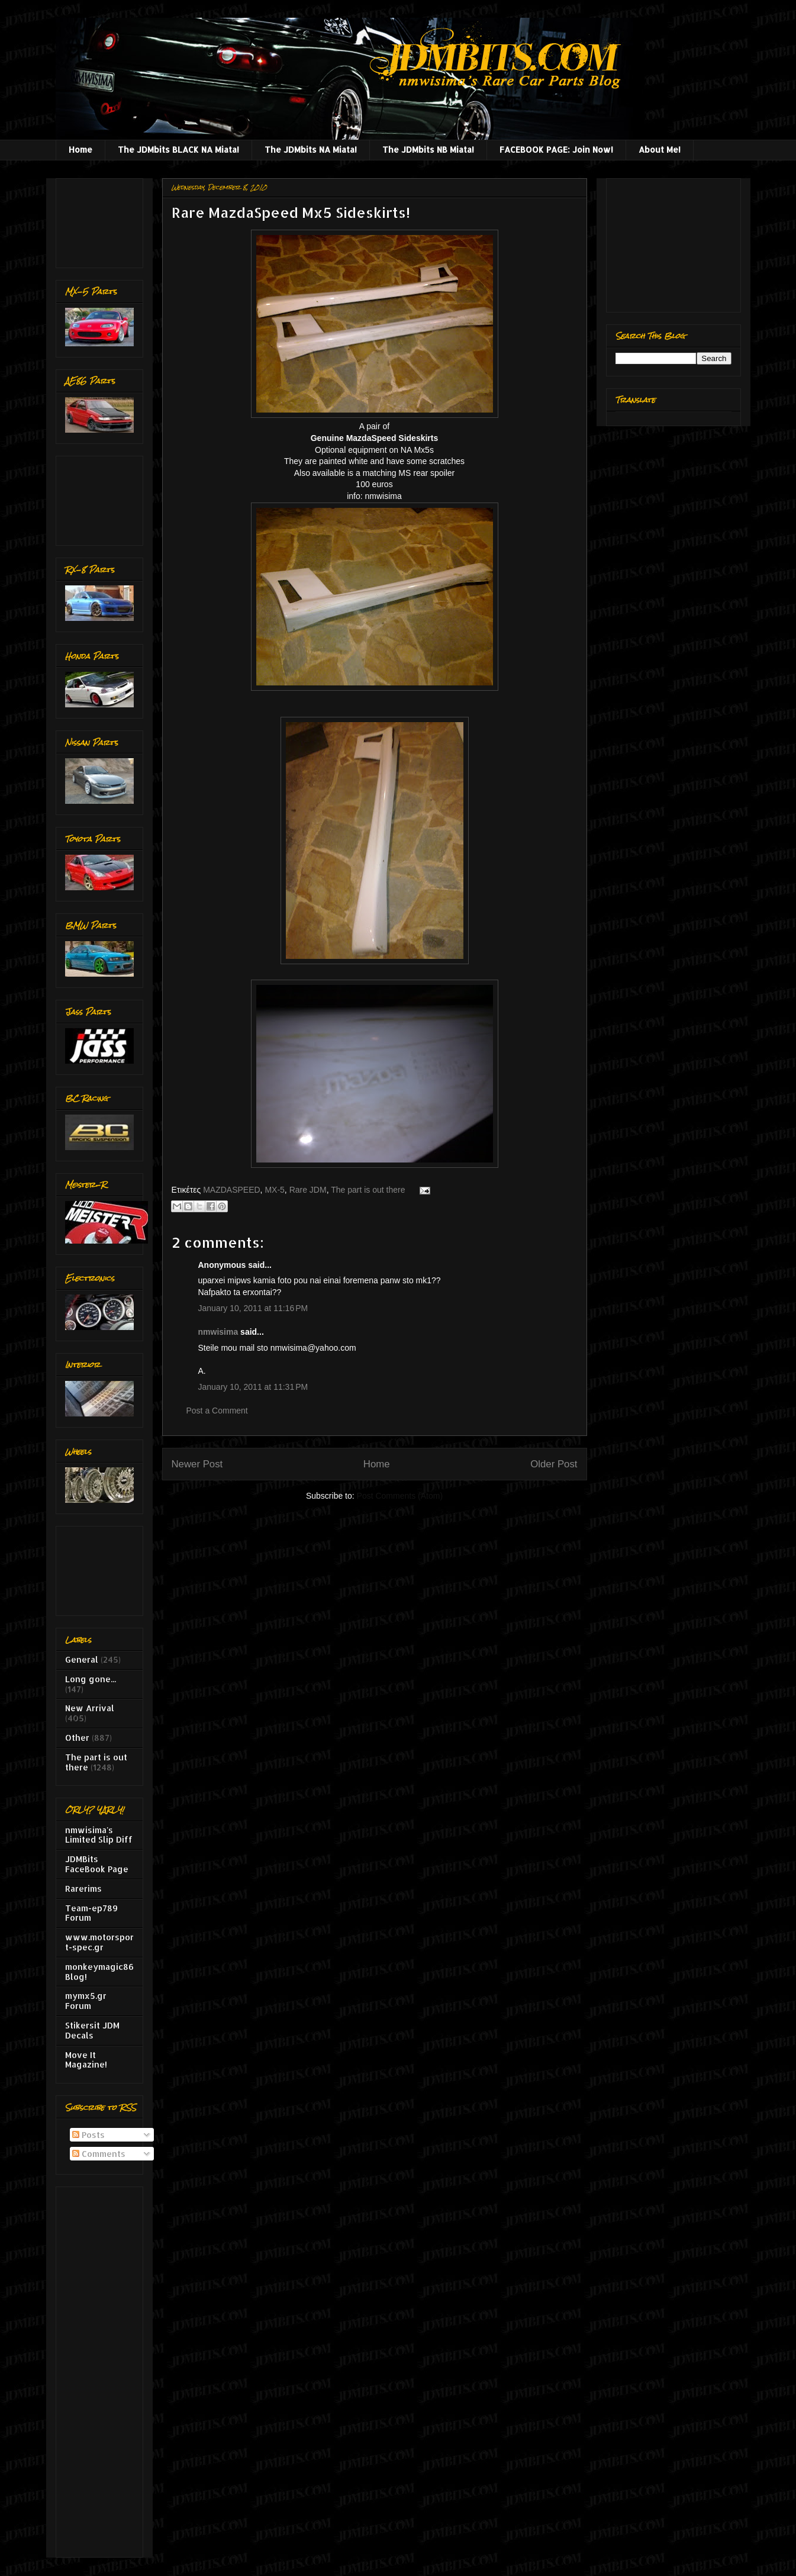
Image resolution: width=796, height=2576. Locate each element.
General (81, 1659)
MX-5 (274, 1189)
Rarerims (83, 1888)
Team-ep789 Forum (91, 1913)
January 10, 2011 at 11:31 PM (253, 1387)
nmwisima (218, 1332)
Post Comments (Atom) (400, 1495)
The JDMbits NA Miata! (311, 149)
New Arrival (89, 1708)
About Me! (660, 149)
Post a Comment (217, 1410)
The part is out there (368, 1189)
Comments (98, 2154)
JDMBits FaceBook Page (96, 1864)
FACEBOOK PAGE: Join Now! (556, 149)
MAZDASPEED (231, 1189)
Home (80, 149)
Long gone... (90, 1679)
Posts (88, 2135)
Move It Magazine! (86, 2060)
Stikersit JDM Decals (92, 2030)
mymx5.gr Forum (86, 2001)
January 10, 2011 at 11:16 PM (253, 1308)
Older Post (553, 1464)
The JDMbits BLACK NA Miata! (178, 149)
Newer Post (197, 1464)
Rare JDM (308, 1189)
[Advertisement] (102, 220)
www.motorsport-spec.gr (99, 1942)
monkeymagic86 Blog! (99, 1972)
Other (77, 1738)
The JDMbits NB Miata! (428, 149)
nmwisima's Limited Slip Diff (99, 1835)
